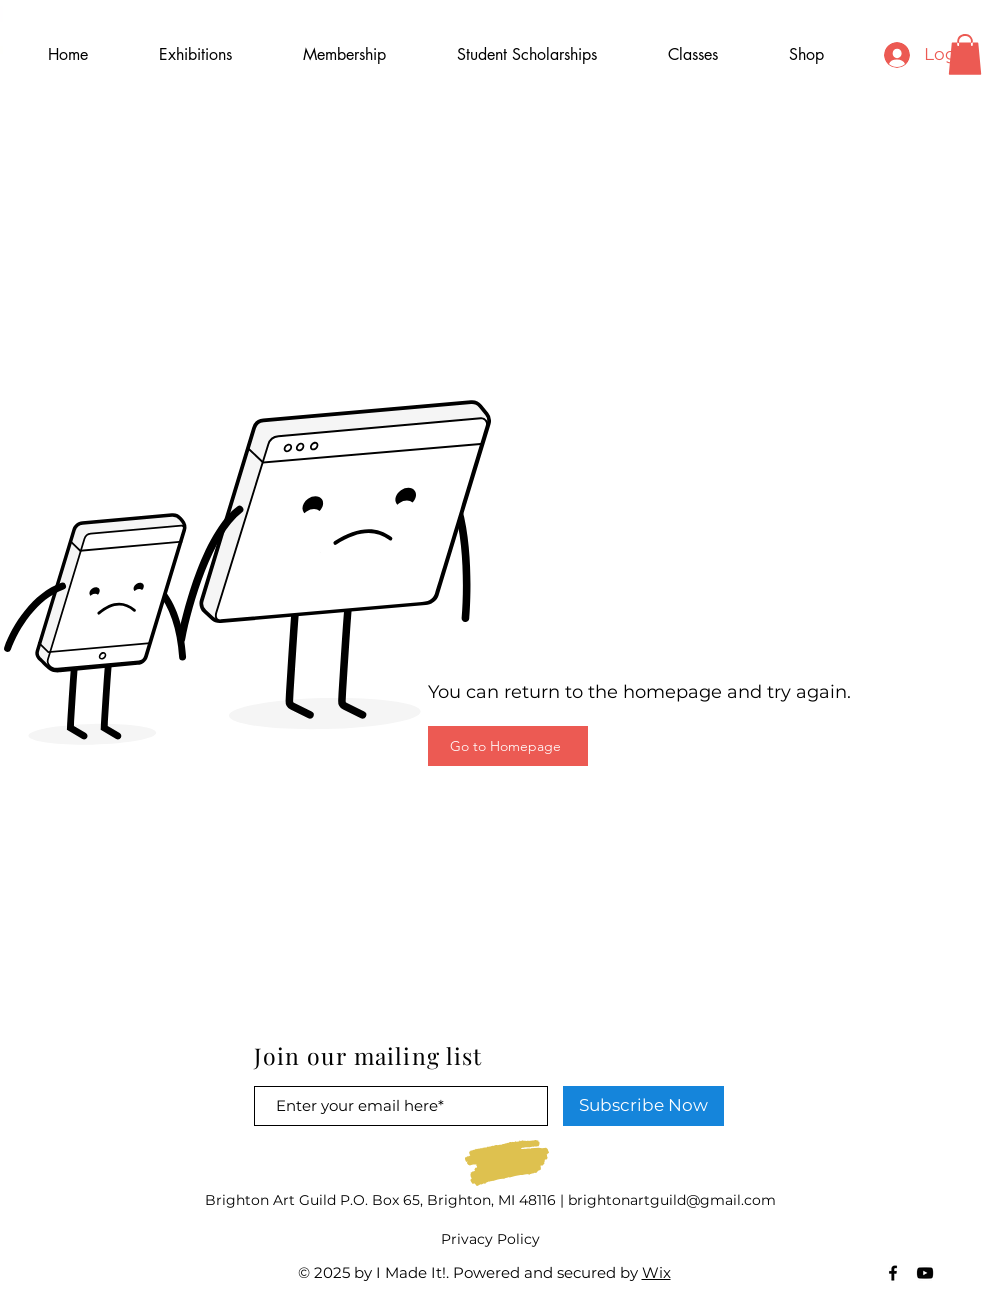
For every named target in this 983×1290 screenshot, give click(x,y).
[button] (965, 54)
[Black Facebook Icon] (893, 1273)
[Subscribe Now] (643, 1106)
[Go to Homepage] (508, 746)
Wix (656, 1272)
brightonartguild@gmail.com (672, 1200)
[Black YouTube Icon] (925, 1273)
